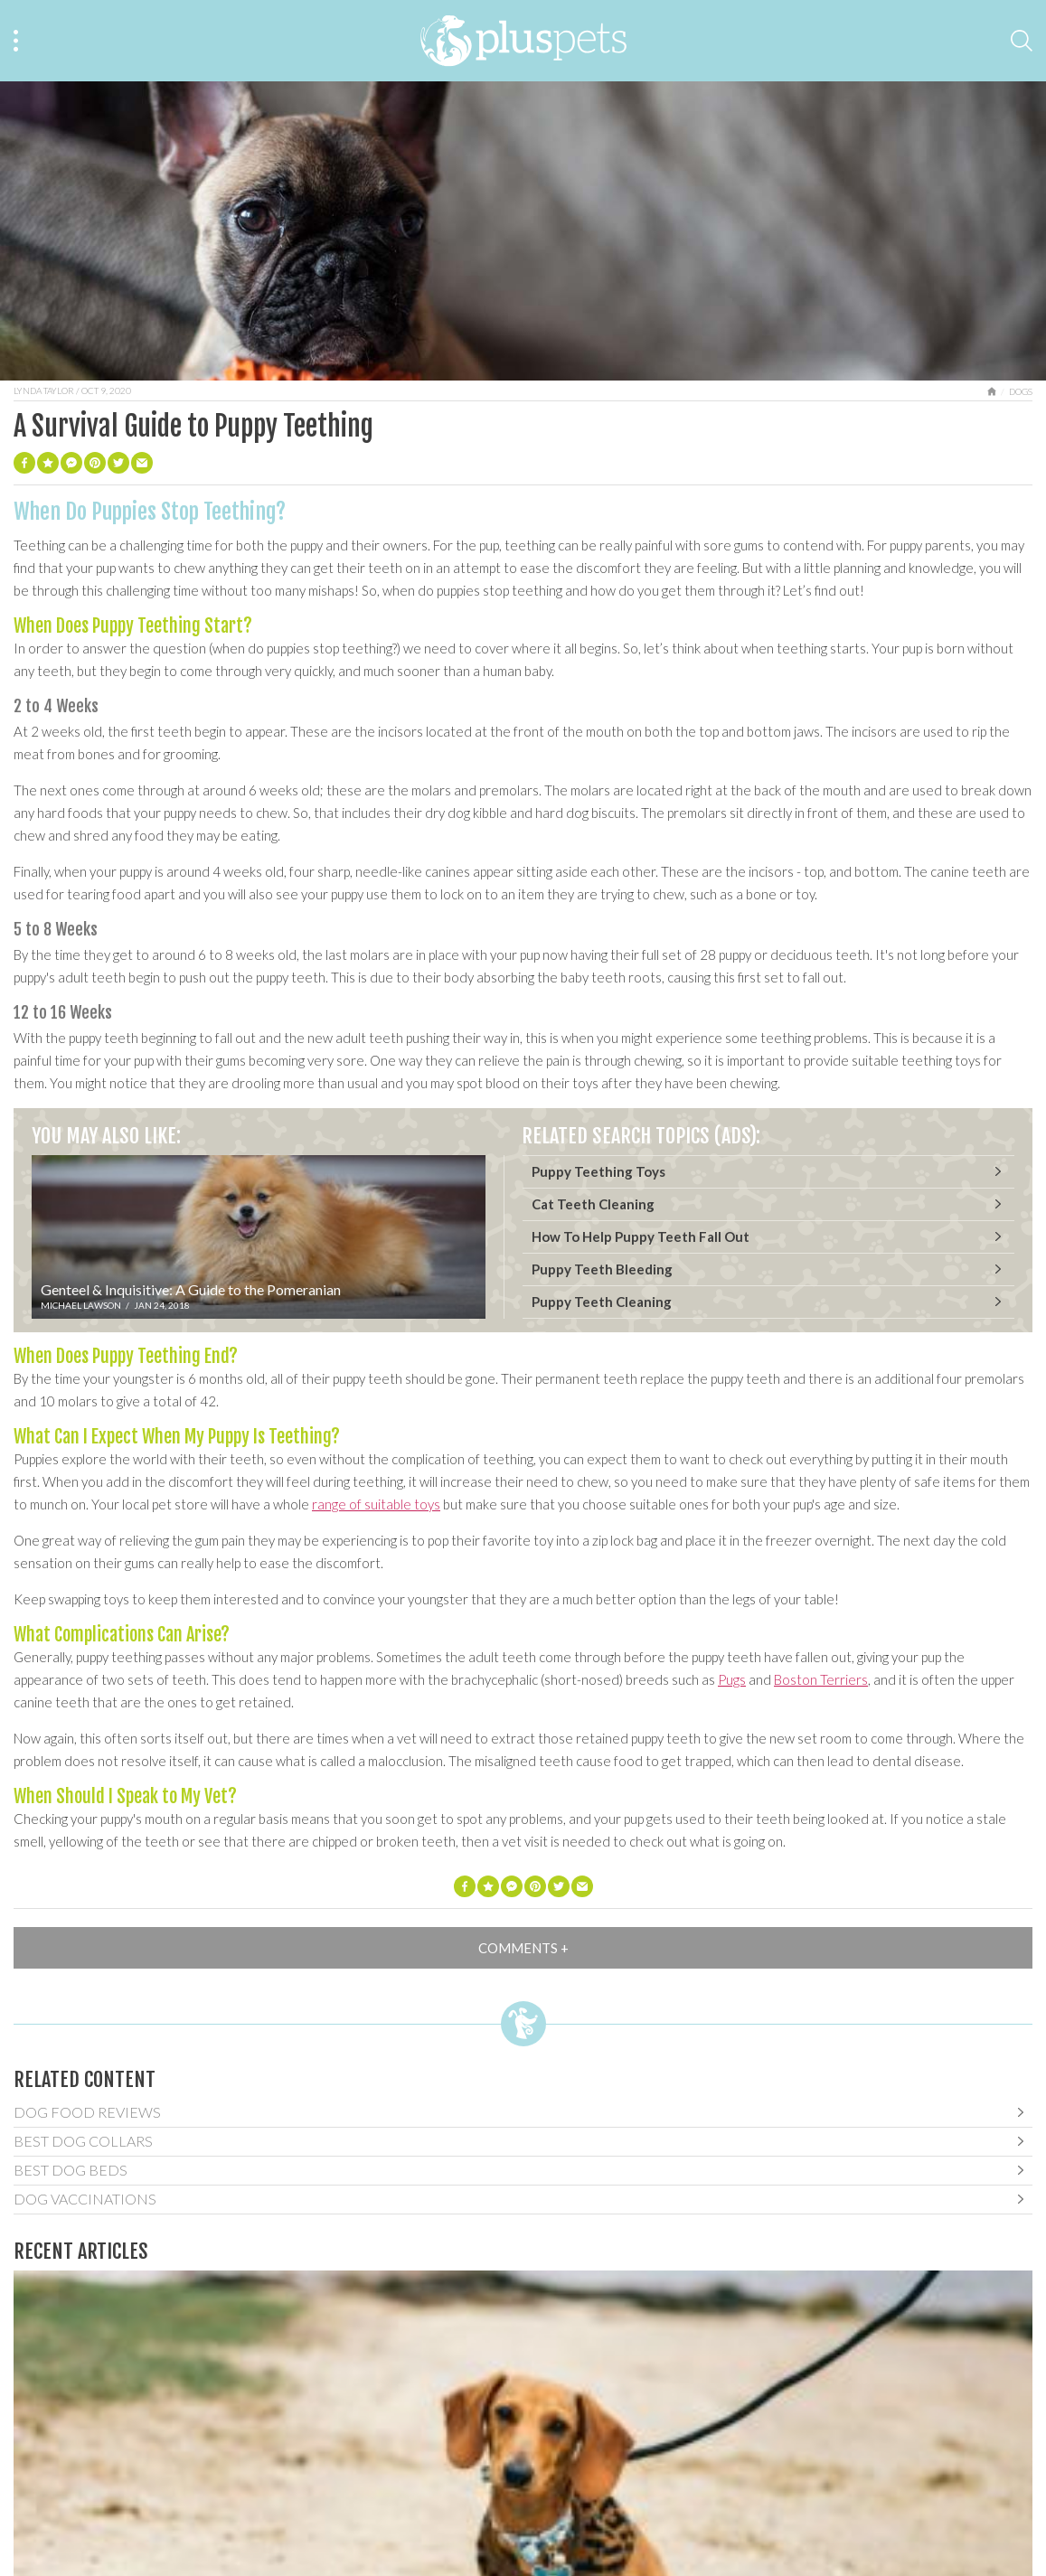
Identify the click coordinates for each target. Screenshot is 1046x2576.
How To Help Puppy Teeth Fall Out (640, 1236)
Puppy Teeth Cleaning (602, 1301)
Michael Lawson (81, 1305)
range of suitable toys (376, 1504)
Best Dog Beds (70, 2169)
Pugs (732, 1679)
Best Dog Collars (83, 2140)
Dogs (1020, 391)
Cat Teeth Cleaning (593, 1204)
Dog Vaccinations (85, 2198)
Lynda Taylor (44, 390)
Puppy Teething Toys (598, 1171)
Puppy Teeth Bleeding (602, 1269)
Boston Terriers (821, 1679)
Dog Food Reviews (87, 2111)
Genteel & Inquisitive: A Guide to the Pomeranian (191, 1289)
